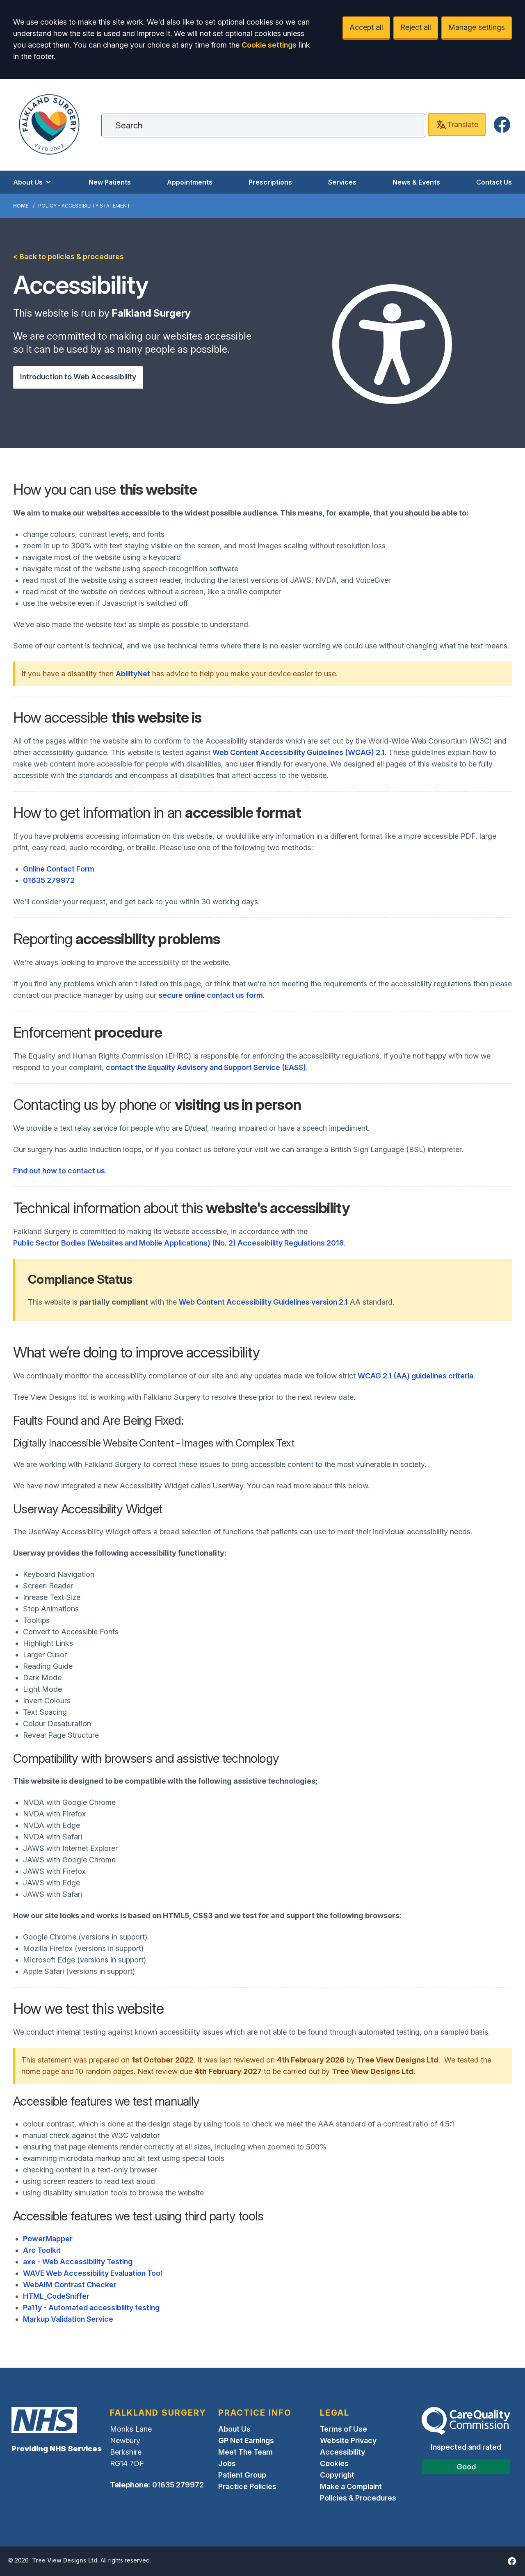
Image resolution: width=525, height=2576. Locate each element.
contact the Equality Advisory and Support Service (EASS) (206, 1067)
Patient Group (242, 2475)
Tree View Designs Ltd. (65, 2560)
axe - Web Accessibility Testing (77, 2261)
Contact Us (494, 182)
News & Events (416, 182)
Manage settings (476, 27)
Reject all (415, 27)
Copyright (337, 2475)
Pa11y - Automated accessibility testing (91, 2307)
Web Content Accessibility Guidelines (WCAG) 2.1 (298, 752)
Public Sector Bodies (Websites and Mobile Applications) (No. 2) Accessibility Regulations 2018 (178, 1243)
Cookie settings (269, 45)
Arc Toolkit (42, 2250)
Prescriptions (270, 182)
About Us (32, 182)
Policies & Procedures (358, 2498)
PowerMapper (48, 2238)
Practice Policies (247, 2486)
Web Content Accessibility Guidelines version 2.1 (263, 1302)
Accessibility (342, 2452)
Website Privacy (348, 2440)
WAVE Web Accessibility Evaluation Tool (92, 2273)
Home (20, 206)
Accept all (366, 27)
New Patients (110, 182)
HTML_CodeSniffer (56, 2296)
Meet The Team (245, 2452)
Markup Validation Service (68, 2319)
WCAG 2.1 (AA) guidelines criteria (415, 1375)
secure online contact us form (210, 995)
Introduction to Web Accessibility (78, 376)
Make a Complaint (351, 2486)
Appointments (189, 182)
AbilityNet (133, 673)
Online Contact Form (58, 869)
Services (342, 182)
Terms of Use (343, 2429)
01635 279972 (49, 880)
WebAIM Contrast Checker (69, 2284)
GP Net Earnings (246, 2440)
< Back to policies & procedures (68, 256)
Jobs (227, 2463)
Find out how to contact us (59, 1170)
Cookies (334, 2463)
